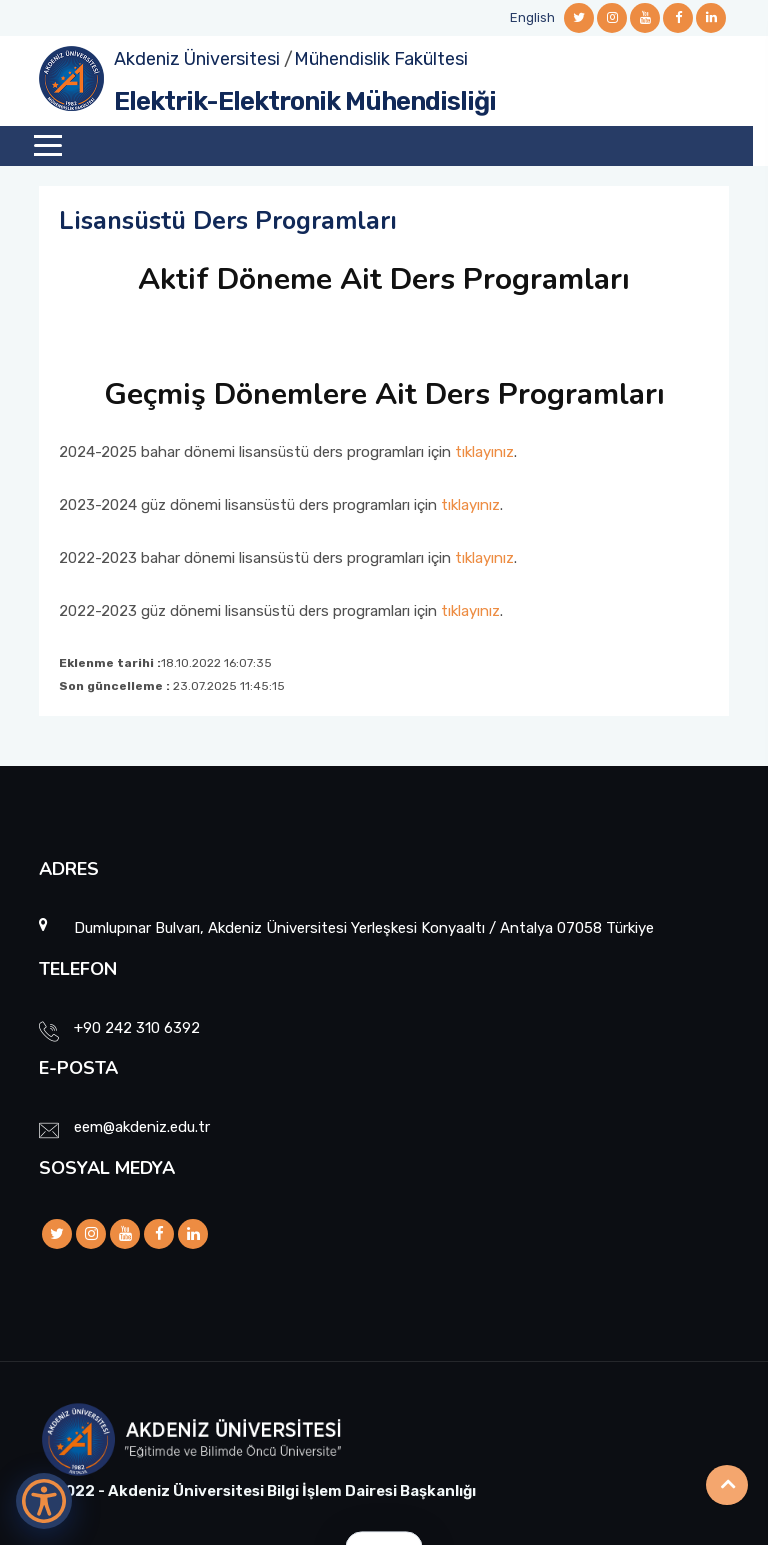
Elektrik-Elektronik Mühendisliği (305, 101)
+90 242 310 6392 (137, 1028)
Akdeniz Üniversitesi (197, 59)
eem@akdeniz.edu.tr (142, 1127)
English (532, 17)
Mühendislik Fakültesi (381, 59)
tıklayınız (484, 452)
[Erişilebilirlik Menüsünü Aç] (44, 1501)
